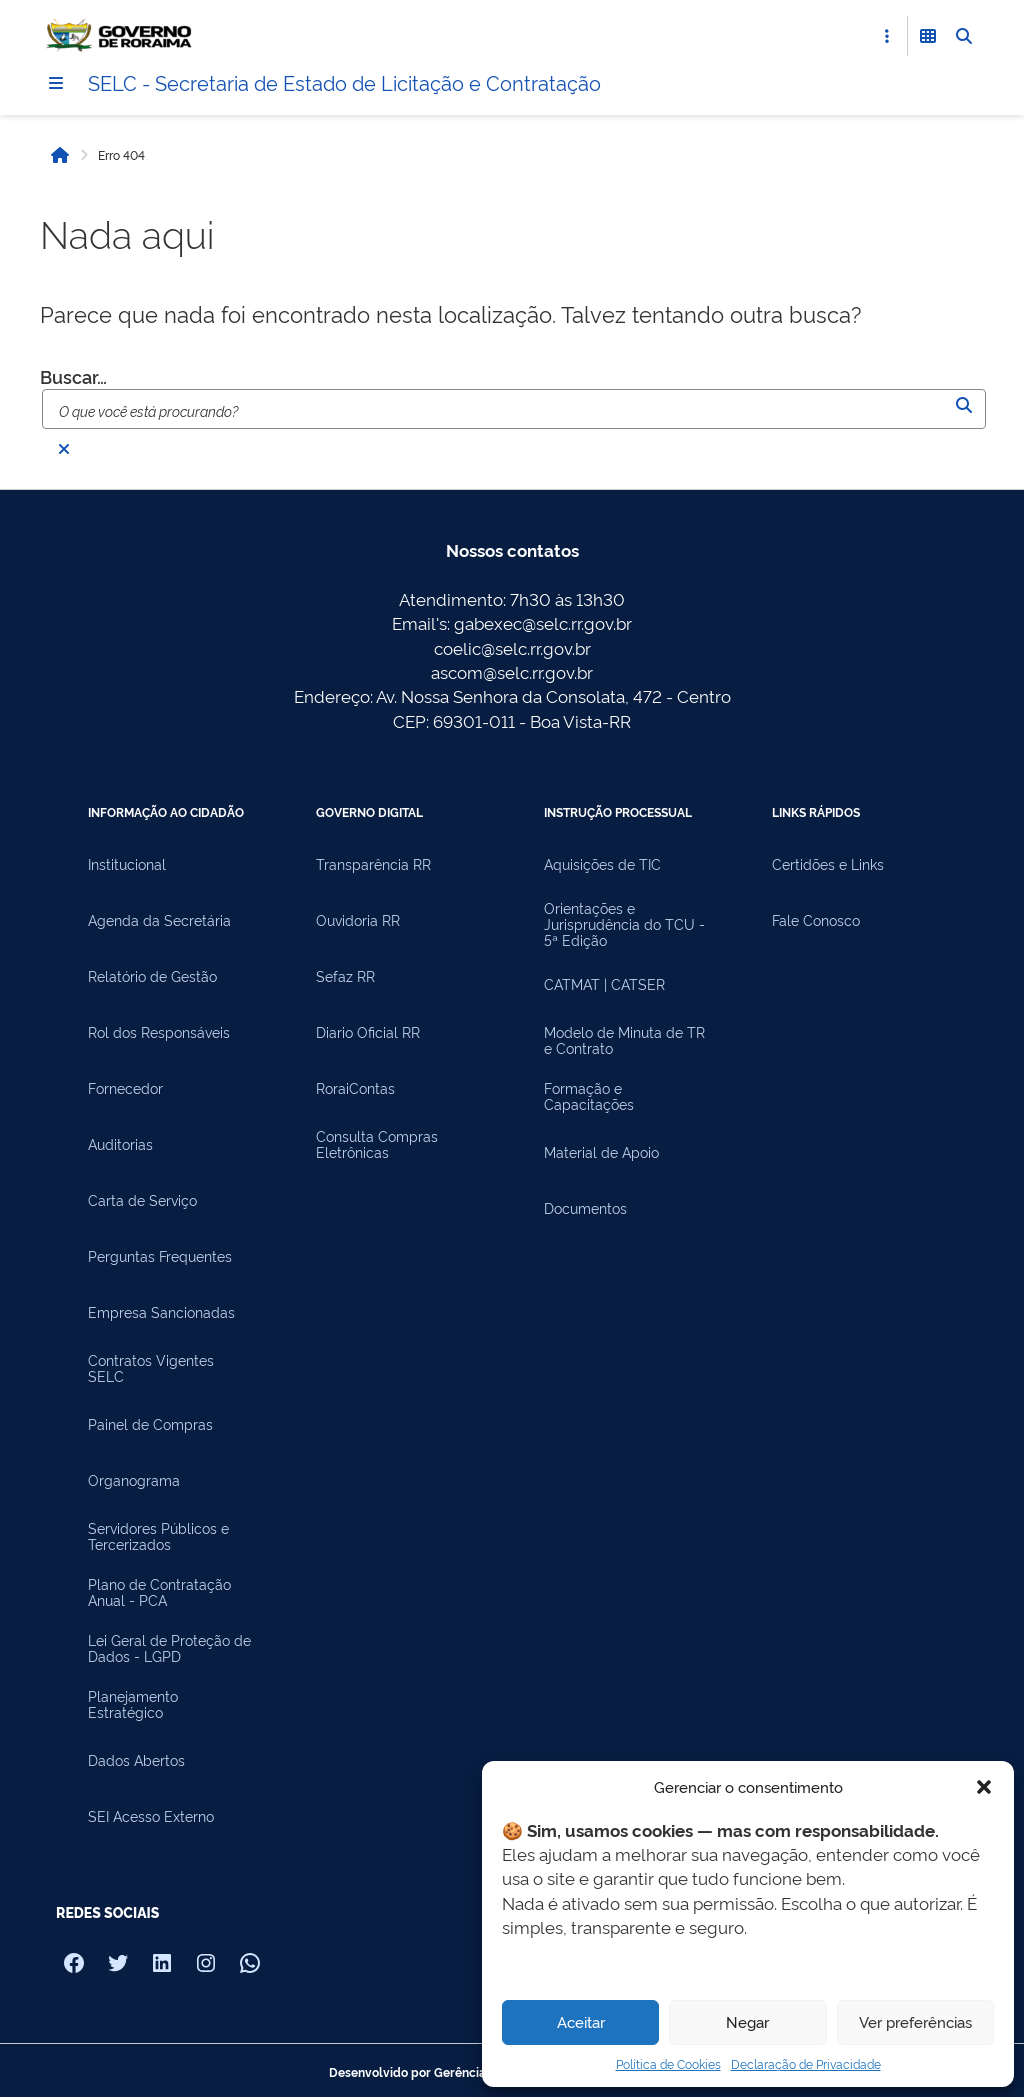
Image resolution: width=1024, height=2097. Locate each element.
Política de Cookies (668, 2063)
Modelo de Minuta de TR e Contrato (624, 1040)
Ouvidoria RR (358, 920)
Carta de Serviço (142, 1200)
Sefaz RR (345, 976)
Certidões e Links (828, 864)
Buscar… (73, 376)
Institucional (127, 864)
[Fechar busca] (64, 449)
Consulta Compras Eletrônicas (377, 1144)
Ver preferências (915, 2021)
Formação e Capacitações (589, 1096)
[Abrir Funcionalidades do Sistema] (928, 36)
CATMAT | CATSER (604, 984)
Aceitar (581, 2021)
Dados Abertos (136, 1760)
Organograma (134, 1480)
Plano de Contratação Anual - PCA (159, 1592)
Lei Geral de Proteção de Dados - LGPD (169, 1648)
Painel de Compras (150, 1424)
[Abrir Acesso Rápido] (887, 36)
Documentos (585, 1208)
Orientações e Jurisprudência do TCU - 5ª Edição (624, 924)
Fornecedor (125, 1088)
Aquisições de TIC (602, 864)
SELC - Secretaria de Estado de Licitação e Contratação (344, 82)
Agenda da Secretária (159, 920)
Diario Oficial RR (368, 1032)
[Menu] (56, 83)
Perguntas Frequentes (160, 1256)
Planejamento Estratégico (133, 1704)
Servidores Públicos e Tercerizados (158, 1536)
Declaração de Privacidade (806, 2063)
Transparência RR (373, 864)
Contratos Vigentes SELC (151, 1368)
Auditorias (120, 1144)
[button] (984, 1787)
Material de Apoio (601, 1152)
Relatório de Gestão (152, 976)
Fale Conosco (816, 920)
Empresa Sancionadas (161, 1312)
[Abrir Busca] (964, 36)
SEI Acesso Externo (151, 1816)
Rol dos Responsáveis (159, 1032)
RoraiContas (355, 1088)
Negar (747, 2021)
